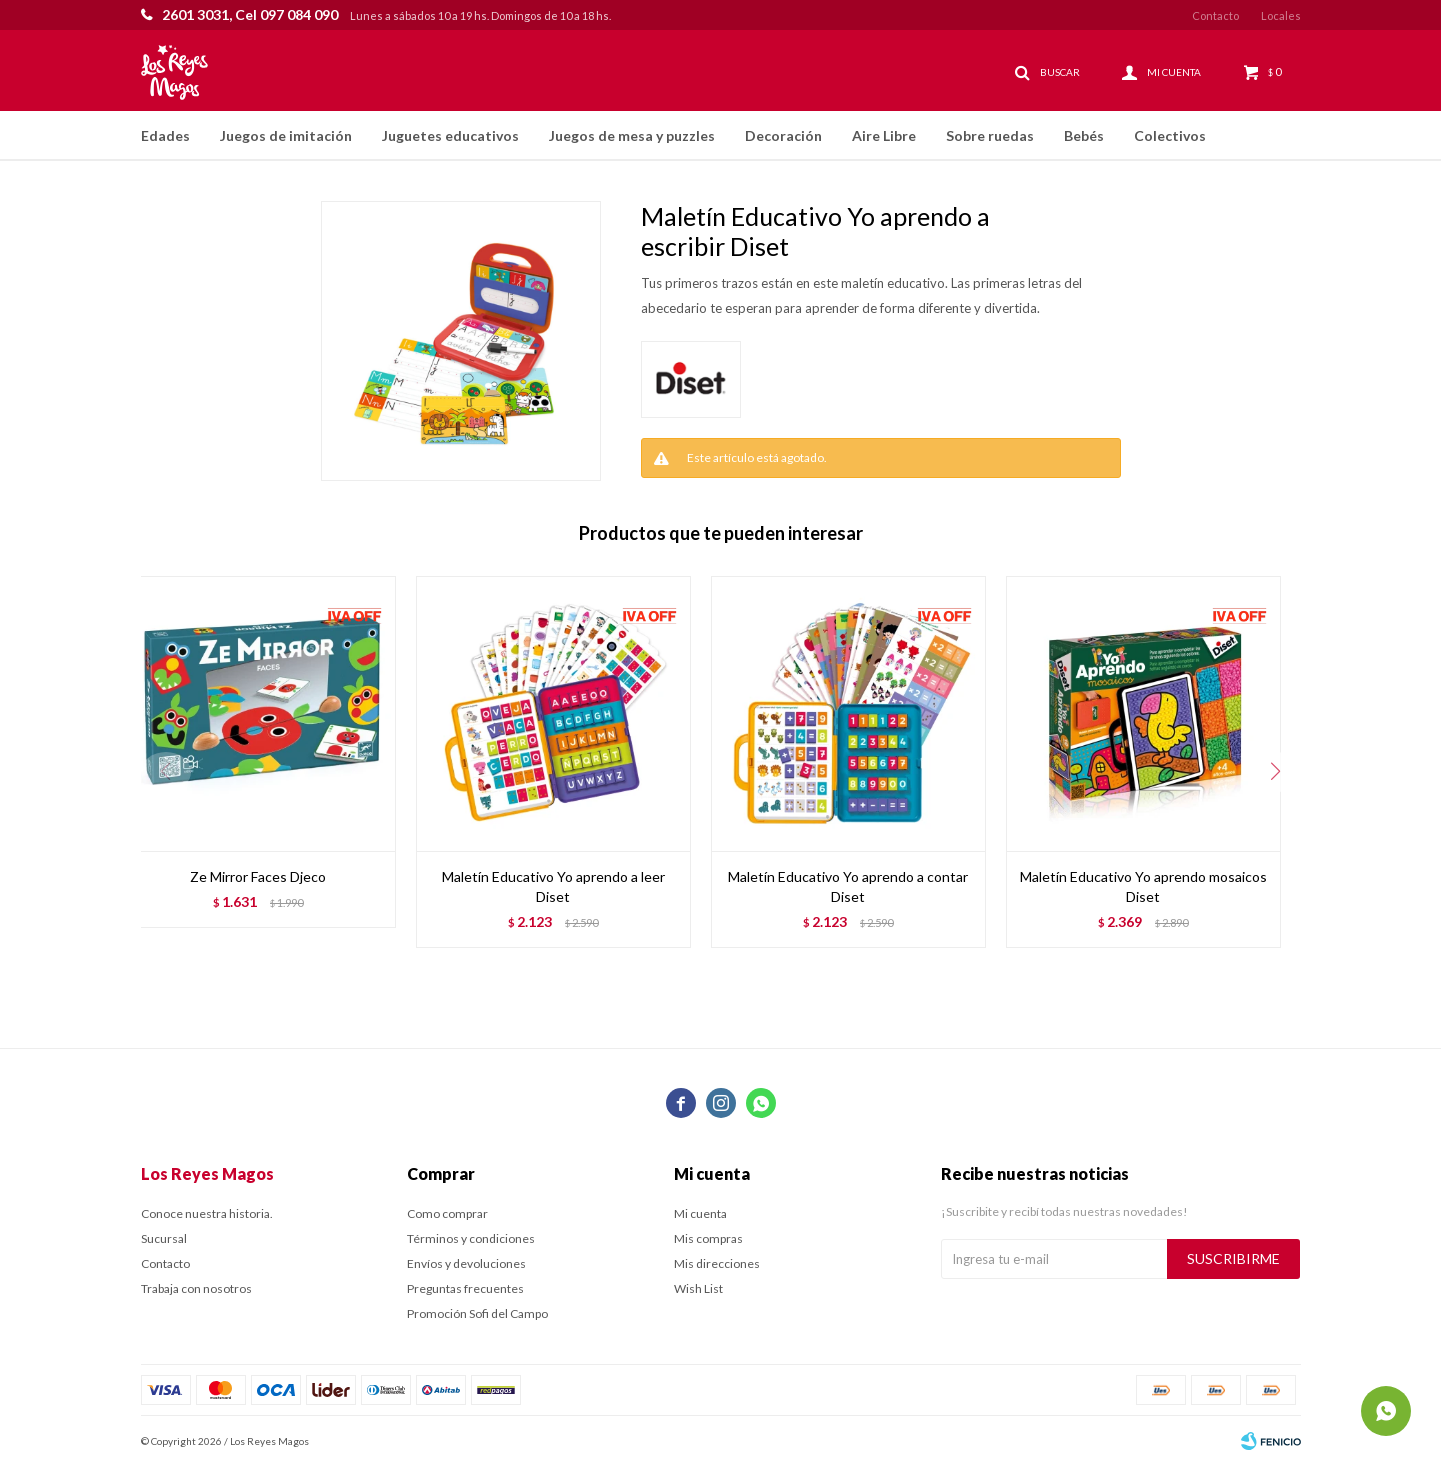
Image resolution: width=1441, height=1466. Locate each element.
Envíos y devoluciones (466, 1263)
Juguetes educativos (450, 135)
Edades (165, 135)
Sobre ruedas (990, 135)
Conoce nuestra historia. (207, 1213)
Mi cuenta (700, 1213)
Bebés (1084, 135)
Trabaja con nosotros (196, 1288)
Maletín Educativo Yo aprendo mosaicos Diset (1143, 886)
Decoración (783, 135)
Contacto (1215, 15)
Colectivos (1170, 135)
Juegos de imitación (286, 135)
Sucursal (164, 1238)
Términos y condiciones (471, 1238)
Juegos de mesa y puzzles (632, 135)
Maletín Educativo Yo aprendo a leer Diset (553, 886)
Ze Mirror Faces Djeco (258, 876)
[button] (1276, 772)
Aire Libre (884, 135)
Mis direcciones (717, 1263)
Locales (1281, 15)
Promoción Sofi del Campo (477, 1313)
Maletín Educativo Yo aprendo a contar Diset (848, 886)
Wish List (698, 1288)
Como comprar (447, 1213)
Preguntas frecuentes (465, 1288)
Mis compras (708, 1238)
